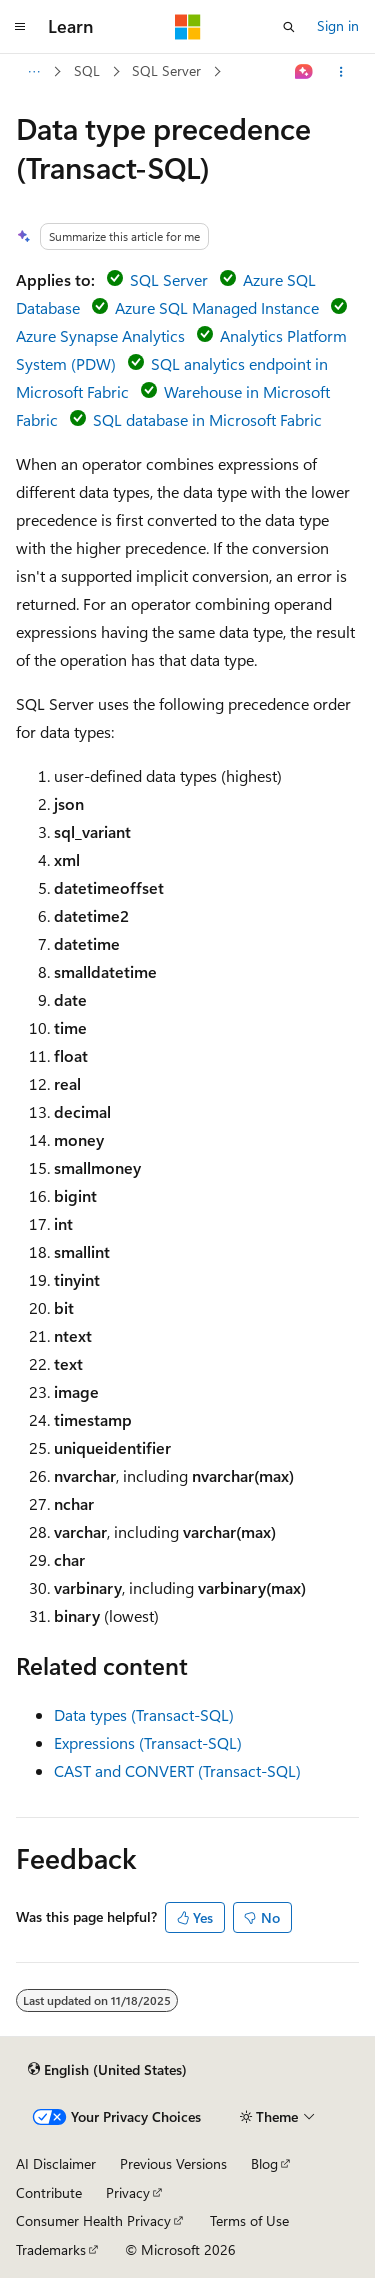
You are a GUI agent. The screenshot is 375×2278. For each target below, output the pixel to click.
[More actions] (341, 72)
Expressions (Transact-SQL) (148, 1742)
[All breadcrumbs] (33, 72)
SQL (87, 70)
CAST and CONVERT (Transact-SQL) (177, 1770)
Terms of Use (249, 2220)
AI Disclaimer (56, 2163)
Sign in (338, 25)
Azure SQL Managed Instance (217, 307)
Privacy (128, 2192)
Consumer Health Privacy (93, 2220)
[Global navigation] (20, 27)
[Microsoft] (188, 27)
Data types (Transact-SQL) (144, 1714)
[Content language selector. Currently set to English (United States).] (107, 2069)
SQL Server (166, 70)
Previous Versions (173, 2163)
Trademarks (51, 2249)
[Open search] (289, 27)
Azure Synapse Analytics (100, 335)
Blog (264, 2163)
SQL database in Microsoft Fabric (207, 419)
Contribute (49, 2192)
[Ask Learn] (304, 72)
